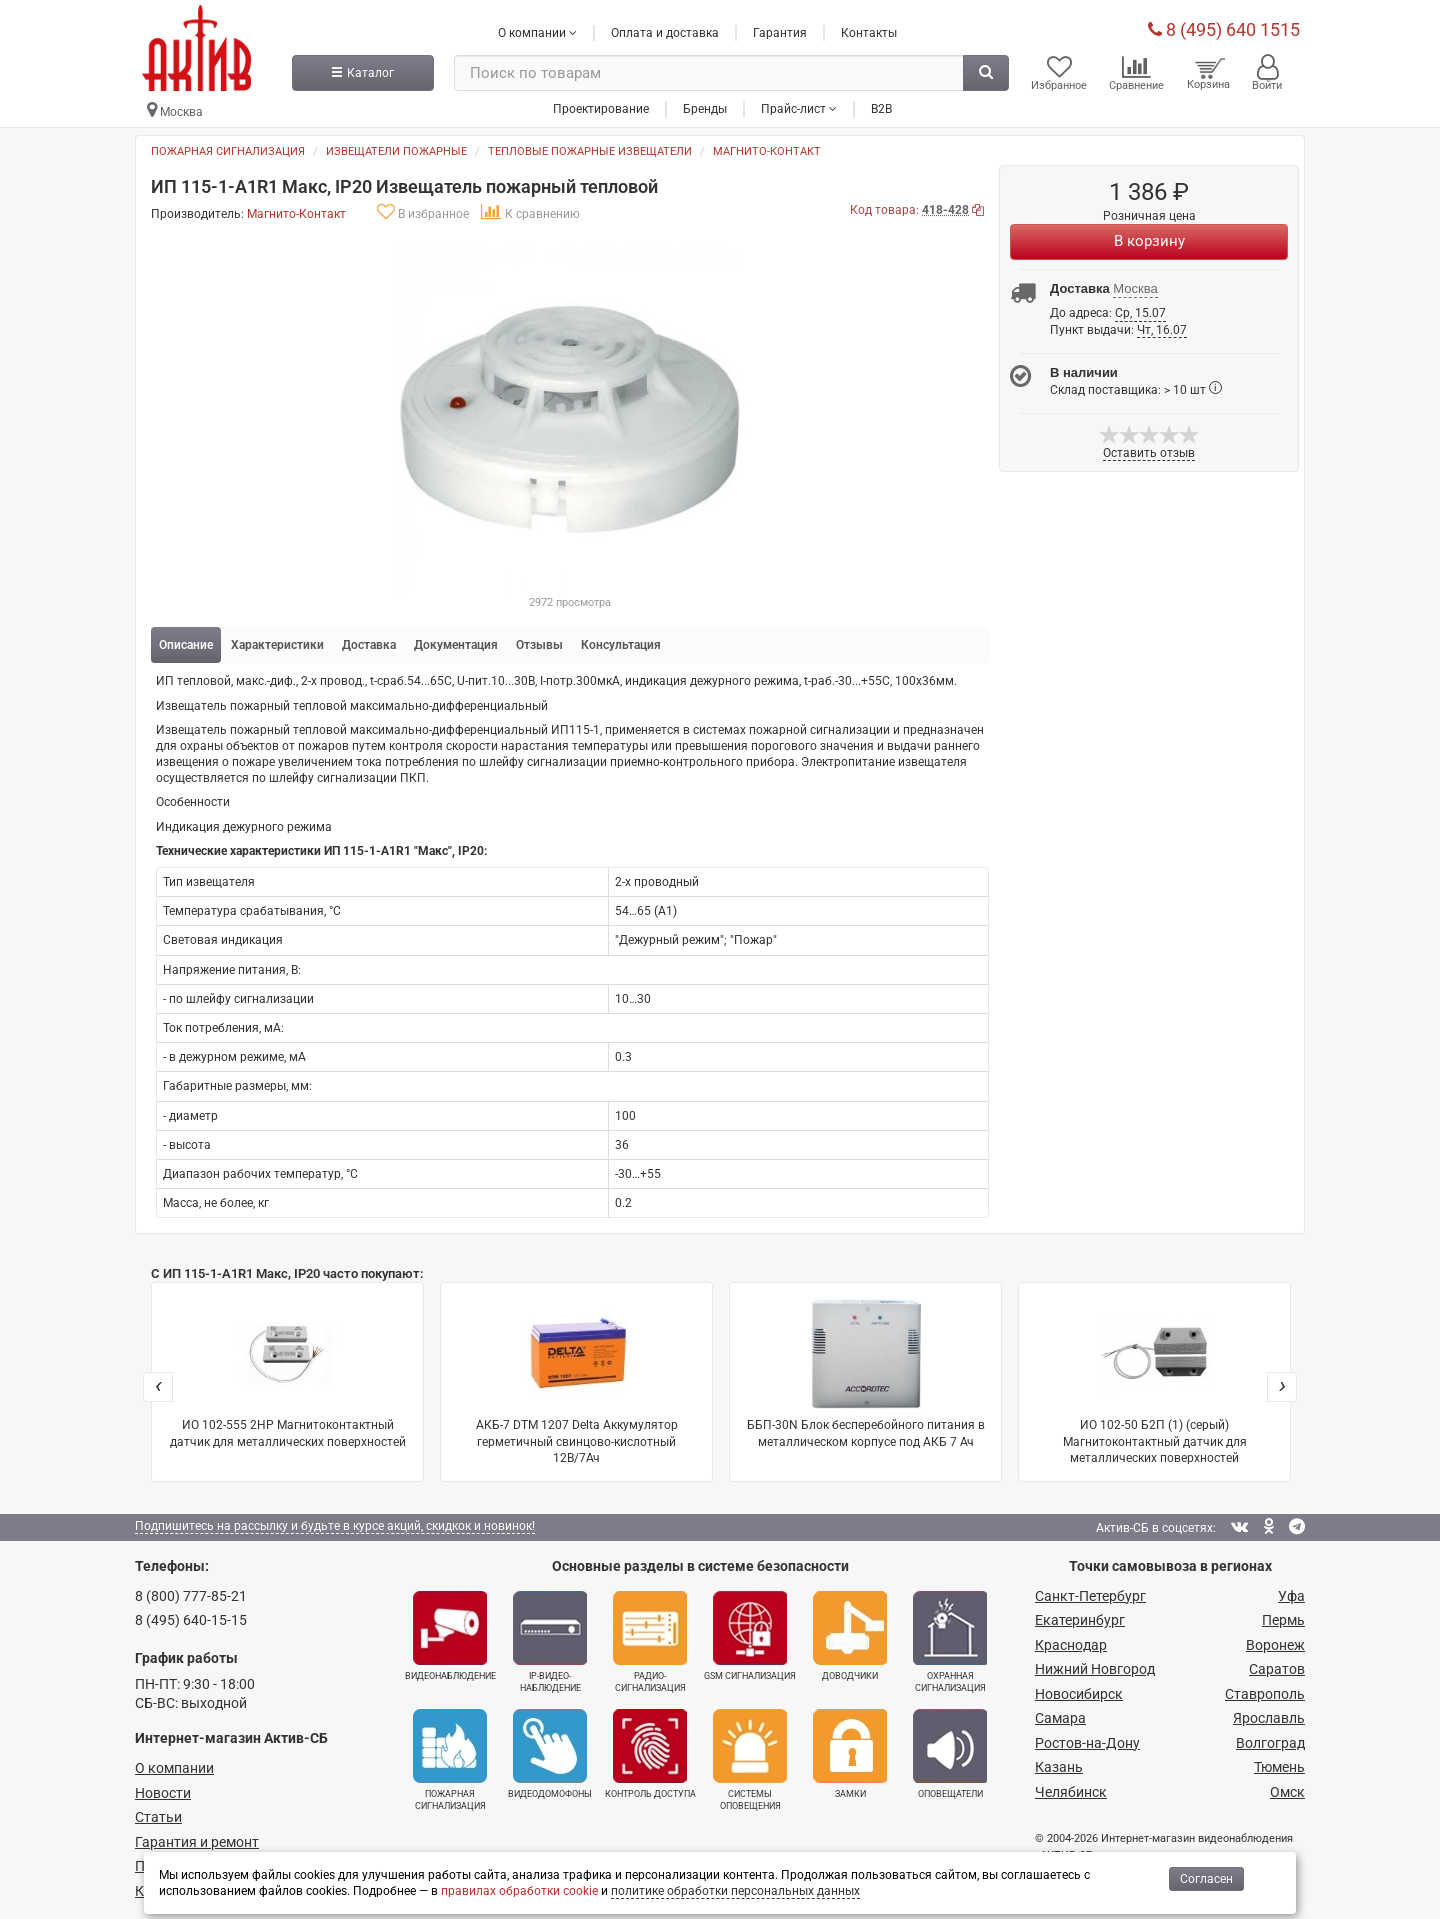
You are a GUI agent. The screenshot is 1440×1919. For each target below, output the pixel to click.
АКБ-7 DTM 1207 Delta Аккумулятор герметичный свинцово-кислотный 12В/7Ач (577, 1381)
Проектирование (601, 109)
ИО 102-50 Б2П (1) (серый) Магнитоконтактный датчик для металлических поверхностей (1155, 1381)
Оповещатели (950, 1754)
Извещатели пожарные (396, 151)
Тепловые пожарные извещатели (590, 151)
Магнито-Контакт (767, 151)
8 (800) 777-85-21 (191, 1596)
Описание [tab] (186, 645)
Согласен (1206, 1879)
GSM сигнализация (750, 1636)
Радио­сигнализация (650, 1642)
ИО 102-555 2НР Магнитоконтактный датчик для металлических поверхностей (288, 1373)
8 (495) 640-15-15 (191, 1620)
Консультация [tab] (621, 645)
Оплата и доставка (665, 33)
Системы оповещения (750, 1760)
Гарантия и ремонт (197, 1842)
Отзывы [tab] (539, 645)
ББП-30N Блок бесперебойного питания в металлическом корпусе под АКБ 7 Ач (866, 1373)
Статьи (158, 1817)
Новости (163, 1793)
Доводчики (850, 1636)
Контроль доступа (650, 1754)
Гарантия (780, 33)
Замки (850, 1754)
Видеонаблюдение (450, 1636)
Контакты (869, 33)
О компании (174, 1768)
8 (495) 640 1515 (1224, 29)
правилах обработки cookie (519, 1891)
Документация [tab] (456, 645)
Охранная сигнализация (950, 1642)
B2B (881, 109)
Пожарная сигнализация (228, 151)
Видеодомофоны (550, 1754)
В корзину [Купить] (1149, 241)
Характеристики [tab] (277, 645)
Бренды (705, 109)
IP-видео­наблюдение (550, 1642)
